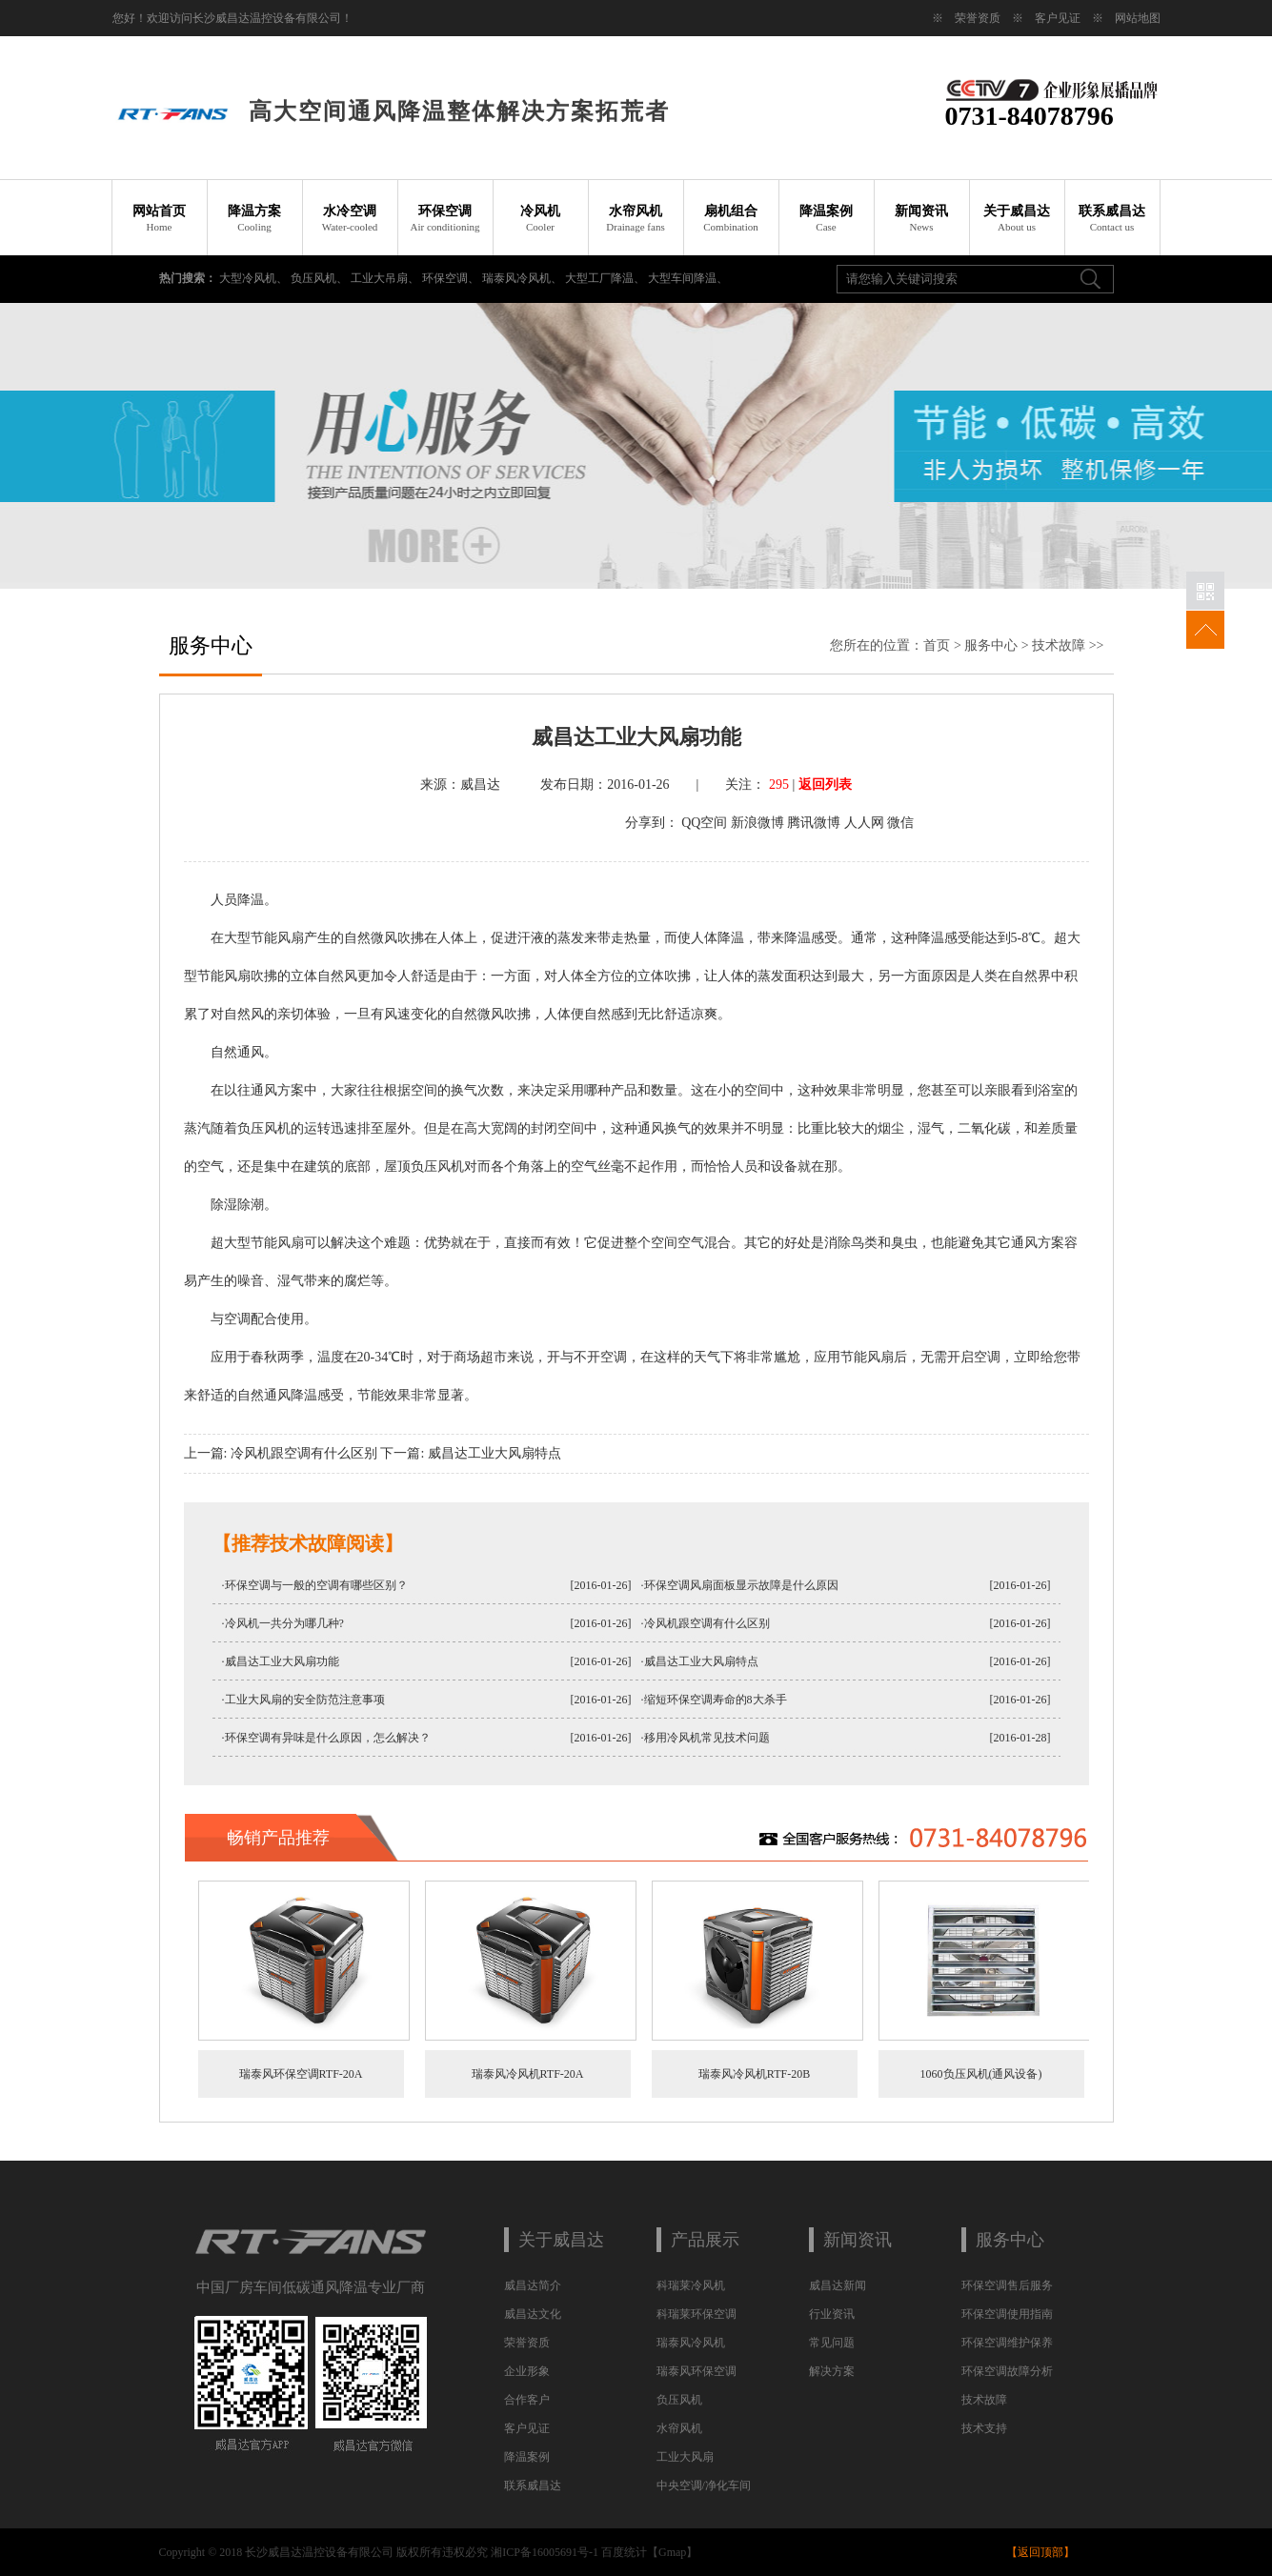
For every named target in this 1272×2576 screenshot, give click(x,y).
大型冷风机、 (255, 278)
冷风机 (540, 218)
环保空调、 (452, 278)
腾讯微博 (813, 822)
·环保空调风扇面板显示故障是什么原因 (739, 1585)
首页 (936, 645)
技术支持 (984, 2428)
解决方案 (832, 2371)
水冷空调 (349, 218)
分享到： (651, 822)
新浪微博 (757, 822)
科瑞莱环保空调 (696, 2314)
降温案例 (826, 218)
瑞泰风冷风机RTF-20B (754, 2074)
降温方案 (254, 218)
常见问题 (832, 2342)
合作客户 (527, 2399)
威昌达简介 (532, 2285)
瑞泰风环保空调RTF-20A (301, 2074)
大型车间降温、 (688, 278)
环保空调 (445, 218)
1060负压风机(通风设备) (981, 2074)
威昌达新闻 (837, 2285)
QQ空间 (704, 822)
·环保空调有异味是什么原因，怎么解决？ (326, 1737)
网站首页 (159, 218)
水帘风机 (635, 218)
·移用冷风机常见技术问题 (705, 1737)
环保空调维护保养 (1007, 2342)
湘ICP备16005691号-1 (544, 2552)
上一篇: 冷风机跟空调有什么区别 (280, 1453)
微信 (900, 822)
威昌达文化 (532, 2314)
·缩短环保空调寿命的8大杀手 (714, 1699)
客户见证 (1057, 18)
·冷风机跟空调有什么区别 (705, 1623)
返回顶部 (1040, 2552)
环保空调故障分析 (1007, 2371)
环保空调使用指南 (1007, 2314)
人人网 (864, 822)
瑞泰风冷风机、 (523, 278)
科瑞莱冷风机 (690, 2285)
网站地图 (1138, 18)
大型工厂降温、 (606, 278)
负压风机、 (321, 278)
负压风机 (679, 2399)
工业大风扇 (685, 2457)
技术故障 (1058, 645)
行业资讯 (832, 2314)
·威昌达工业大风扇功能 (280, 1661)
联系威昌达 (1112, 218)
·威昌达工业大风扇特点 (699, 1661)
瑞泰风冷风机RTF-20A (528, 2074)
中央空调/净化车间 (703, 2485)
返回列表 (825, 784)
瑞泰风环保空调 (696, 2371)
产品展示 (705, 2239)
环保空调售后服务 (1007, 2285)
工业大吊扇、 (386, 278)
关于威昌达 (1016, 218)
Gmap (672, 2552)
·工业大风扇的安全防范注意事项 (303, 1699)
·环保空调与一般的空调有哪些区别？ (315, 1585)
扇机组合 (730, 218)
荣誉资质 (977, 18)
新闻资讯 (921, 218)
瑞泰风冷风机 (690, 2342)
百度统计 (624, 2552)
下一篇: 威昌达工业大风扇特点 (470, 1453)
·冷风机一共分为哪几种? (283, 1623)
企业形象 (527, 2371)
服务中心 (991, 645)
